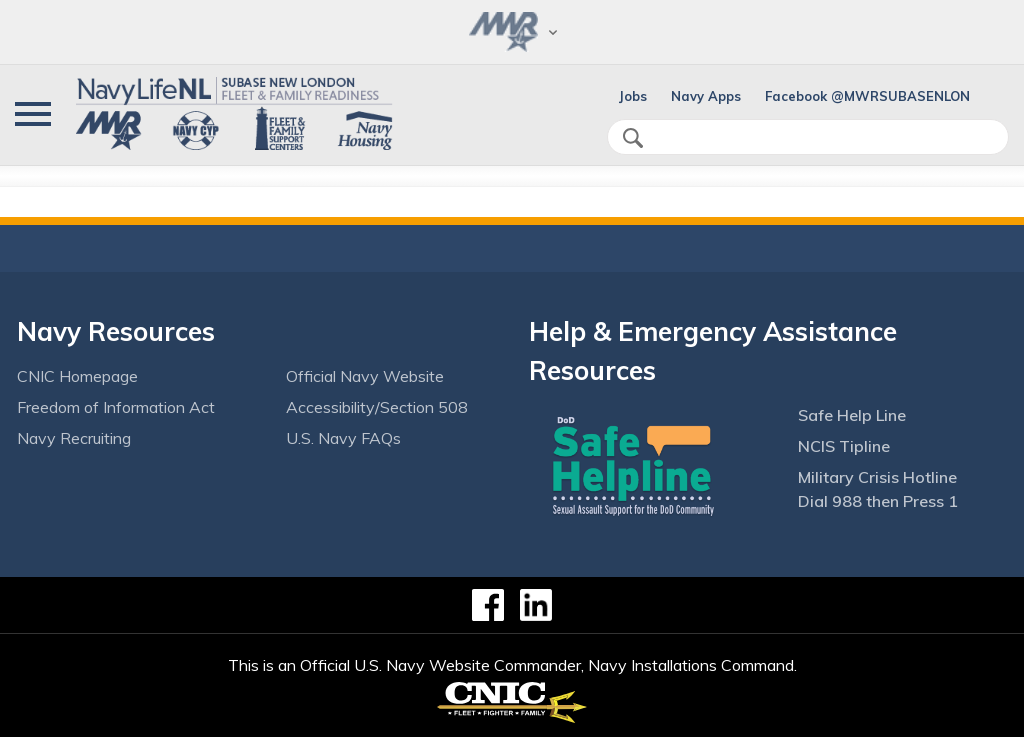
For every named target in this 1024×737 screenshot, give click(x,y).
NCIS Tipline (844, 446)
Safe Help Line (852, 415)
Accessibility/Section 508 (377, 407)
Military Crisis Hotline (877, 477)
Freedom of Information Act (116, 407)
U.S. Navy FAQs (343, 438)
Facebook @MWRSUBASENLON (867, 96)
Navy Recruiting (74, 438)
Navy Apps (706, 96)
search (633, 138)
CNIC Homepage (77, 376)
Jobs (633, 96)
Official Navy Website (365, 376)
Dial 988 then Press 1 (878, 501)
